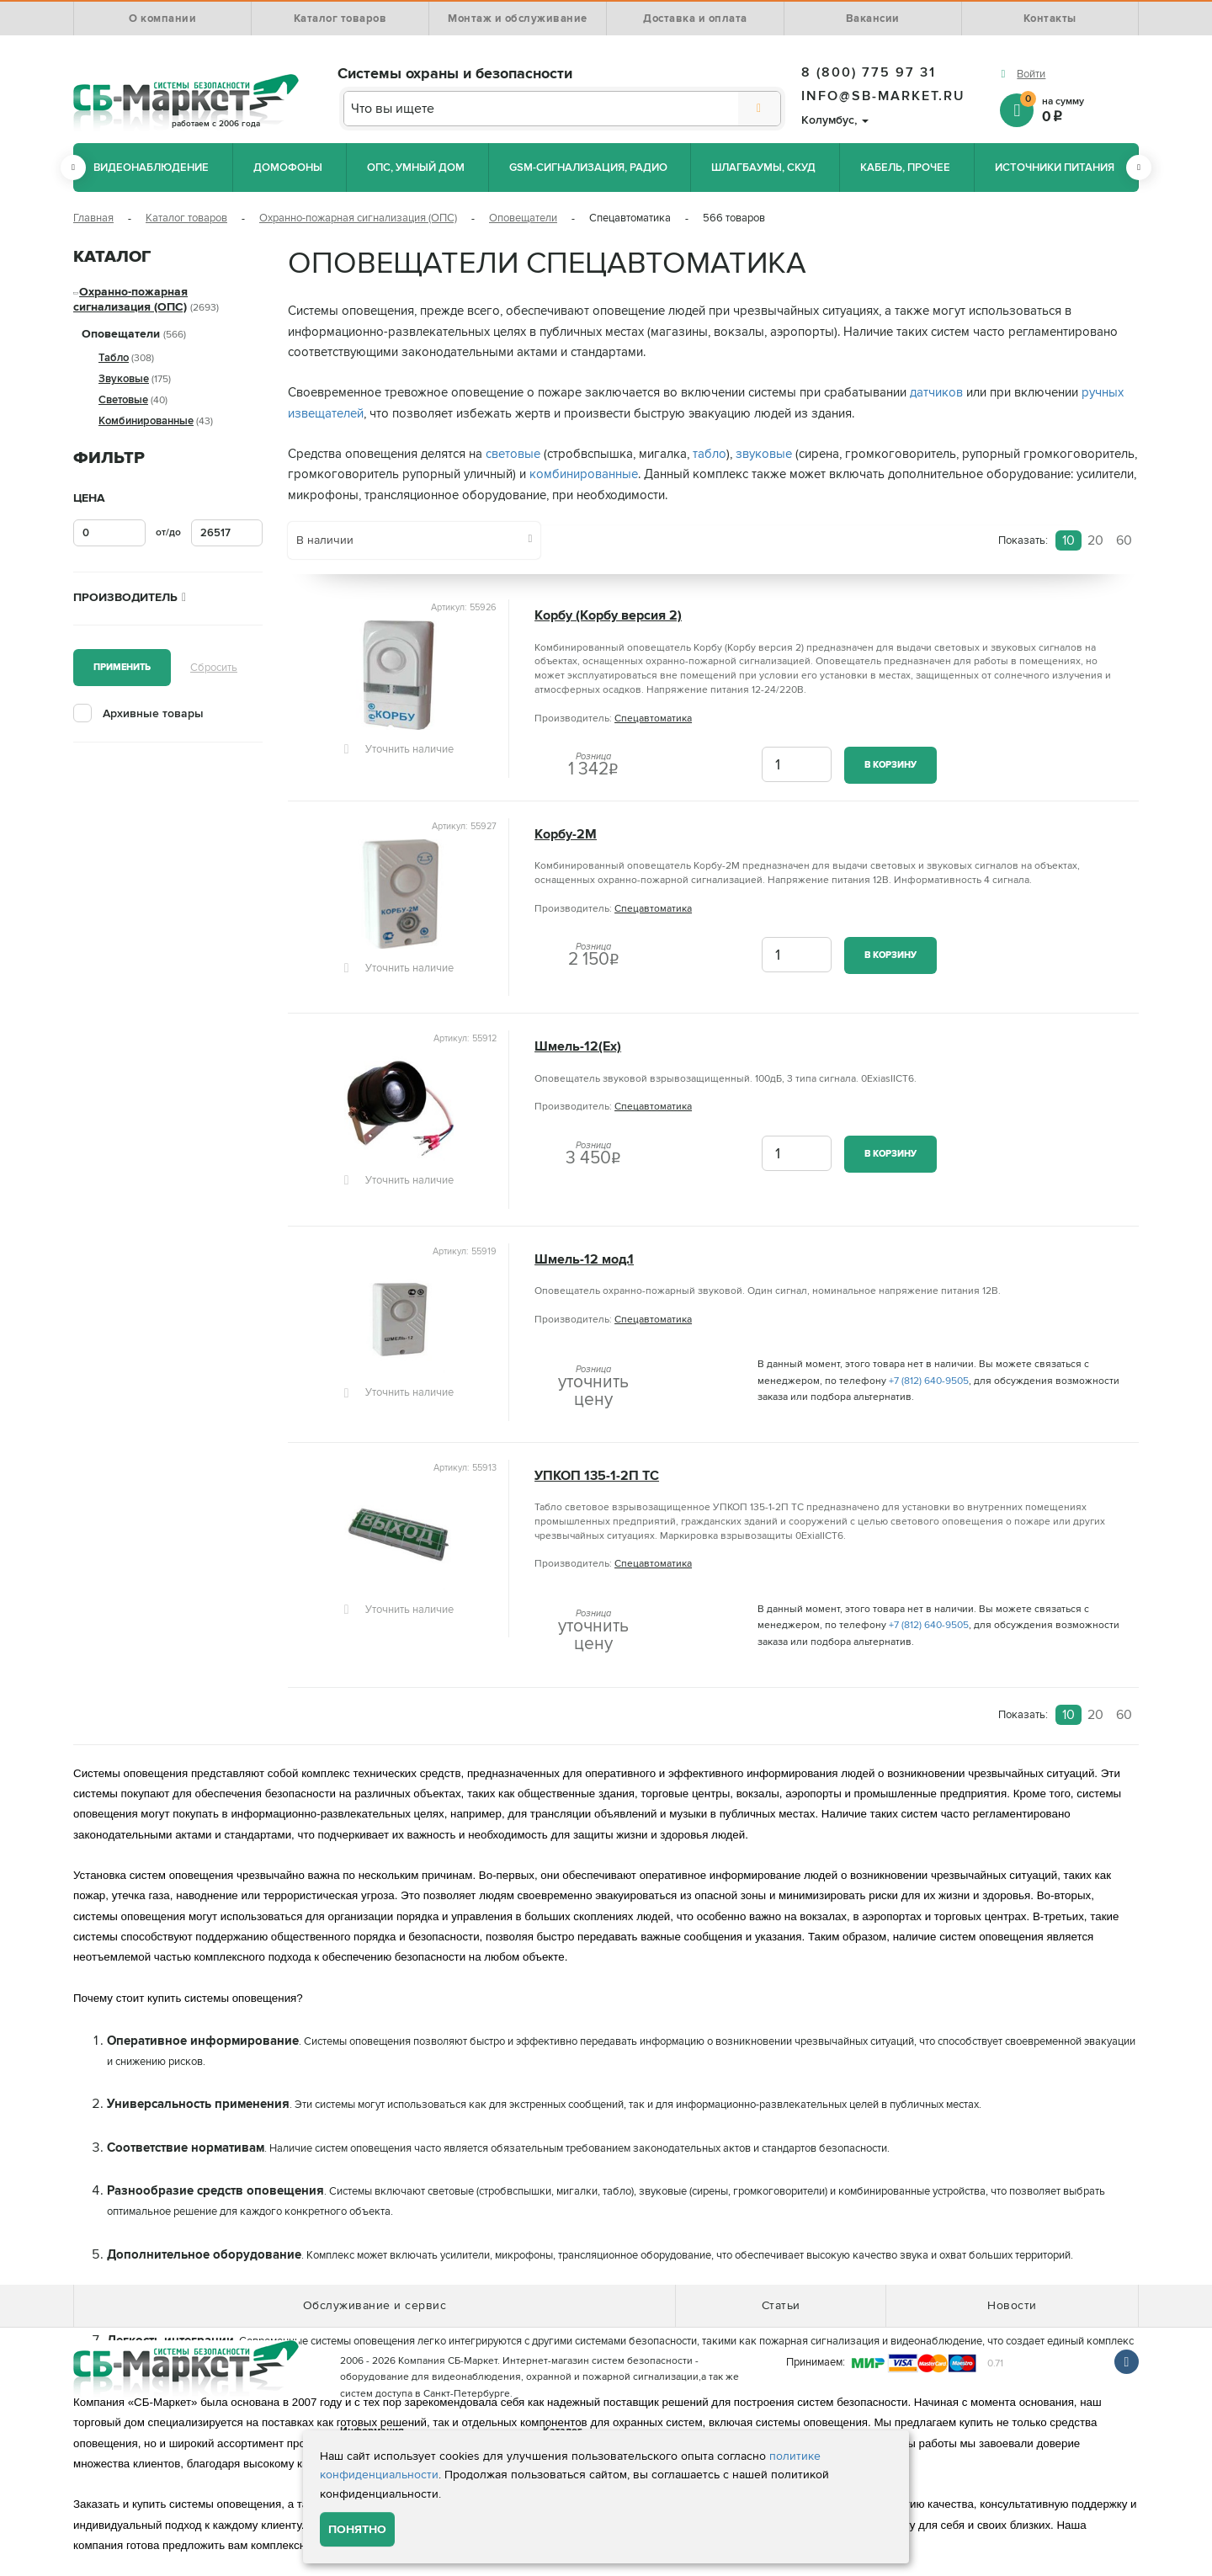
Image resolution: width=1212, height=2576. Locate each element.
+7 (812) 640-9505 (929, 1381)
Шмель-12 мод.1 (584, 1260)
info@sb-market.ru (883, 96)
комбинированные (583, 474)
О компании (162, 18)
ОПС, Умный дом (416, 167)
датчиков (936, 393)
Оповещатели (523, 218)
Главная (93, 218)
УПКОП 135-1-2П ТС (596, 1476)
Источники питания (1054, 167)
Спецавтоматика (653, 718)
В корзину (890, 764)
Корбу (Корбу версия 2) (608, 616)
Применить (122, 667)
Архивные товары (153, 713)
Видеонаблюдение (151, 167)
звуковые (764, 454)
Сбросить (213, 667)
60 (1124, 540)
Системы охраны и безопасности (455, 73)
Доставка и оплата (695, 18)
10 (1068, 540)
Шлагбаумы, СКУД (763, 167)
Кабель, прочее (905, 167)
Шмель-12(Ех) (577, 1047)
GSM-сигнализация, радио (588, 167)
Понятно (357, 2529)
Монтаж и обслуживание (517, 18)
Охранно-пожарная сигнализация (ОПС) (358, 218)
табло (709, 454)
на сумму (1079, 109)
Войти (1031, 74)
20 (1095, 540)
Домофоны (287, 167)
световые (513, 454)
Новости (1012, 2305)
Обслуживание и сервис (375, 2305)
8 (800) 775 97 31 (868, 72)
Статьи (781, 2305)
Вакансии (873, 18)
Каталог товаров (340, 18)
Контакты (1049, 18)
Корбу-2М (565, 835)
